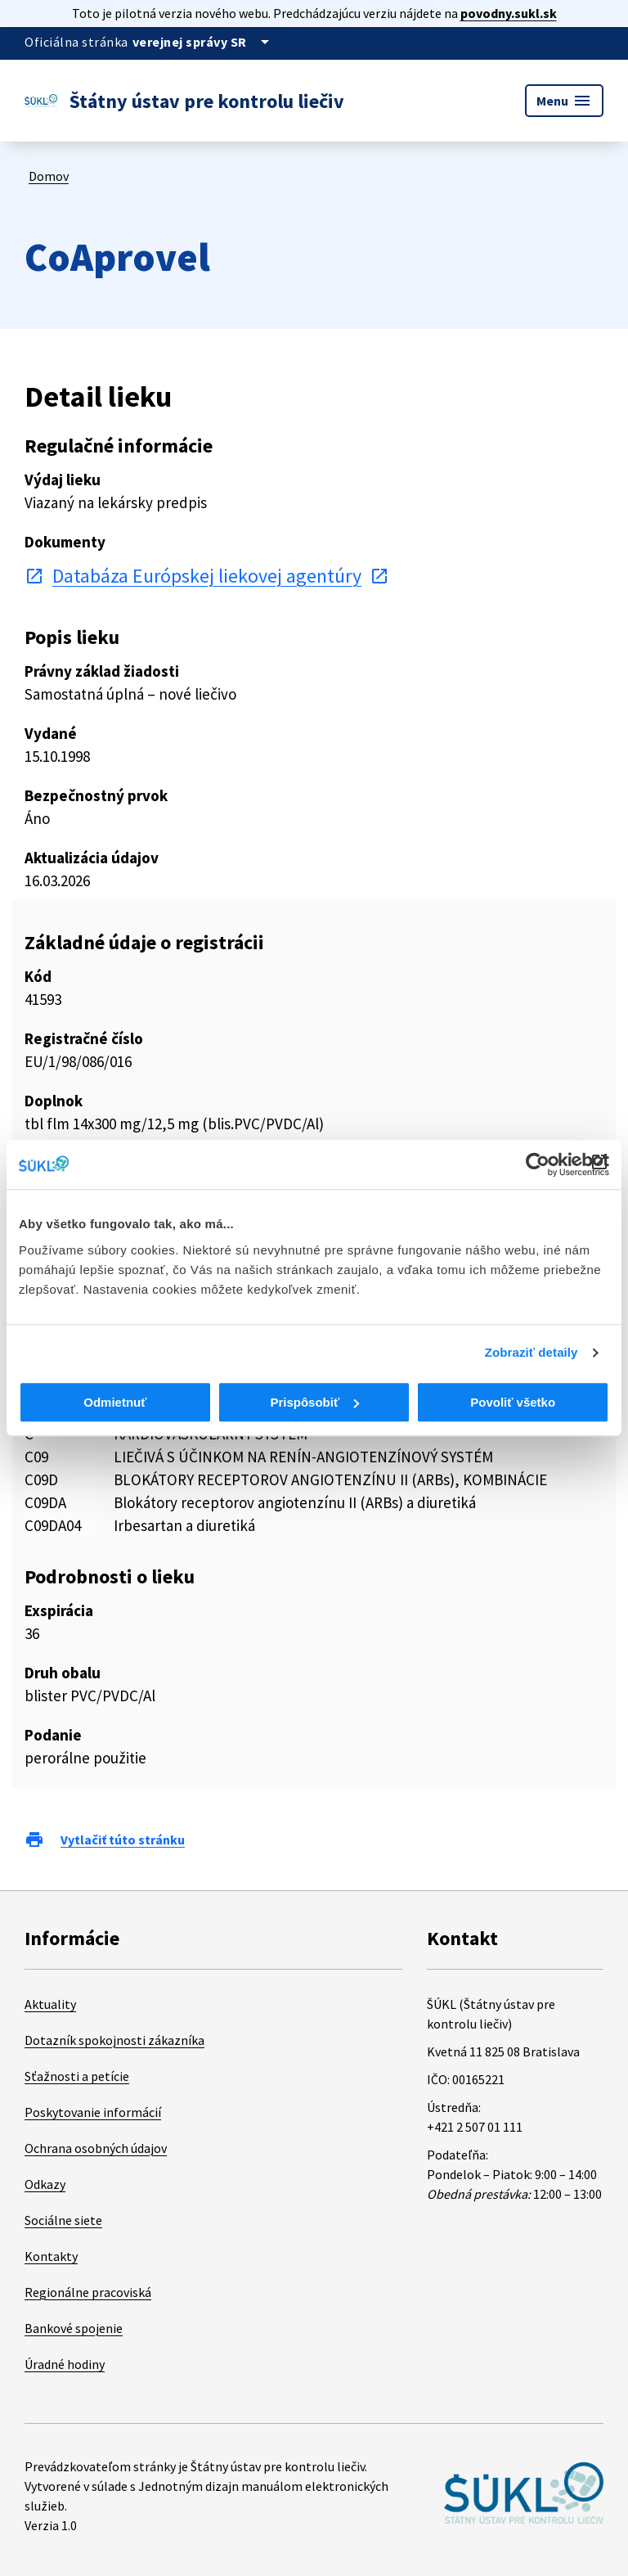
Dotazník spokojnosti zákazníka (114, 2040)
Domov (49, 176)
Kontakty (51, 2256)
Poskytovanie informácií (93, 2112)
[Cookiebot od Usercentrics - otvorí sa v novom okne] (537, 1164)
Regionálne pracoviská (88, 2292)
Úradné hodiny (65, 2364)
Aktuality (50, 2004)
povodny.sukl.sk (508, 13)
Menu (564, 100)
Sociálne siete (63, 2220)
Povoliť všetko (512, 1402)
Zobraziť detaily (531, 1352)
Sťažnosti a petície (77, 2076)
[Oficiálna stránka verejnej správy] (203, 42)
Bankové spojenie (74, 2328)
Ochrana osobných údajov (96, 2148)
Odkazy (45, 2184)
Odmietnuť (114, 1402)
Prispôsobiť (314, 1402)
